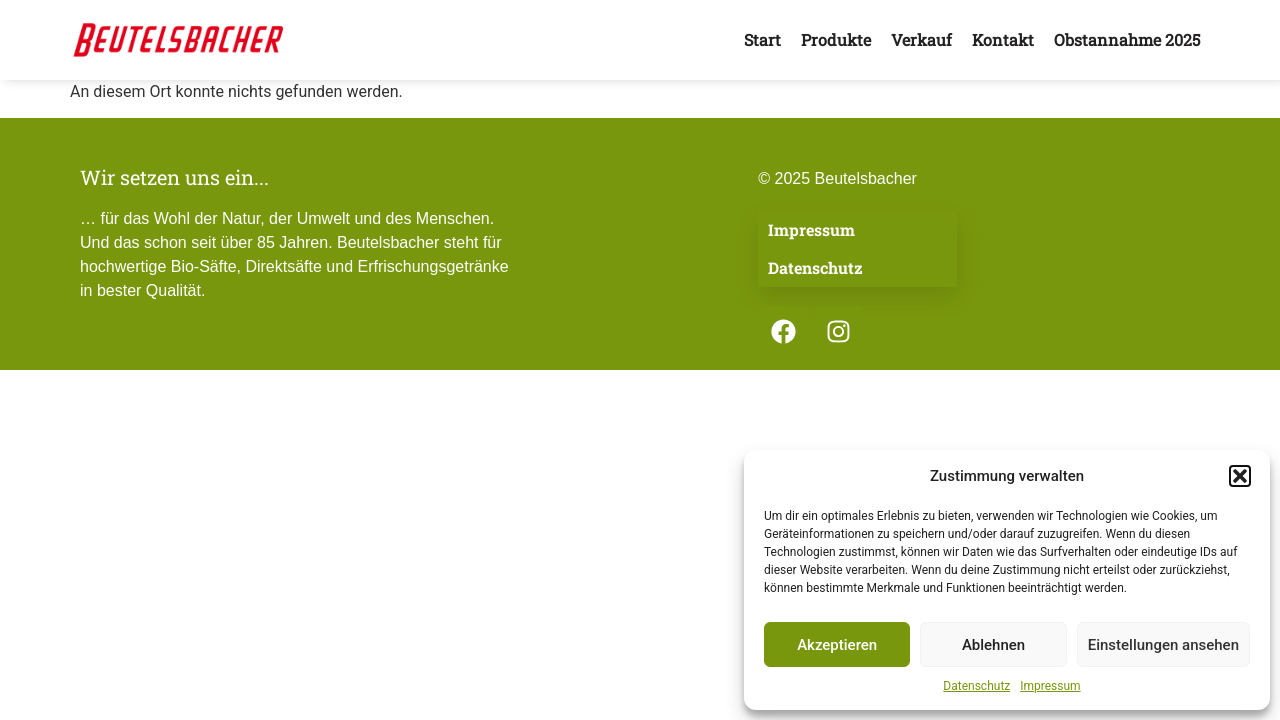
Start (762, 39)
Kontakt (1003, 39)
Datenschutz (976, 686)
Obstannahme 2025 (1127, 39)
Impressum (1050, 686)
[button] (1240, 476)
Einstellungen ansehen (1163, 645)
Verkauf (921, 39)
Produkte (836, 39)
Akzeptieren (837, 645)
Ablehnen (993, 645)
